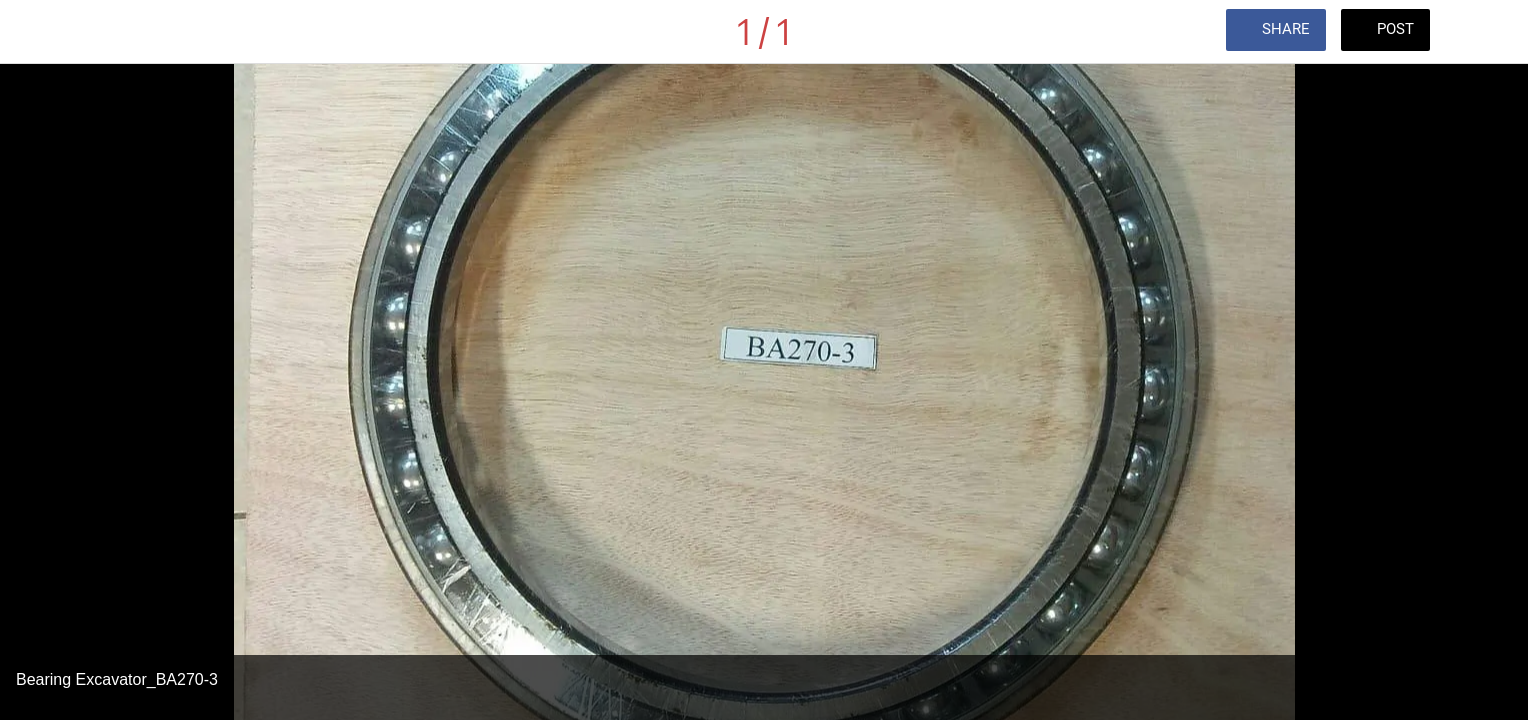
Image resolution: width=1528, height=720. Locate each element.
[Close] (40, 32)
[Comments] (1488, 32)
